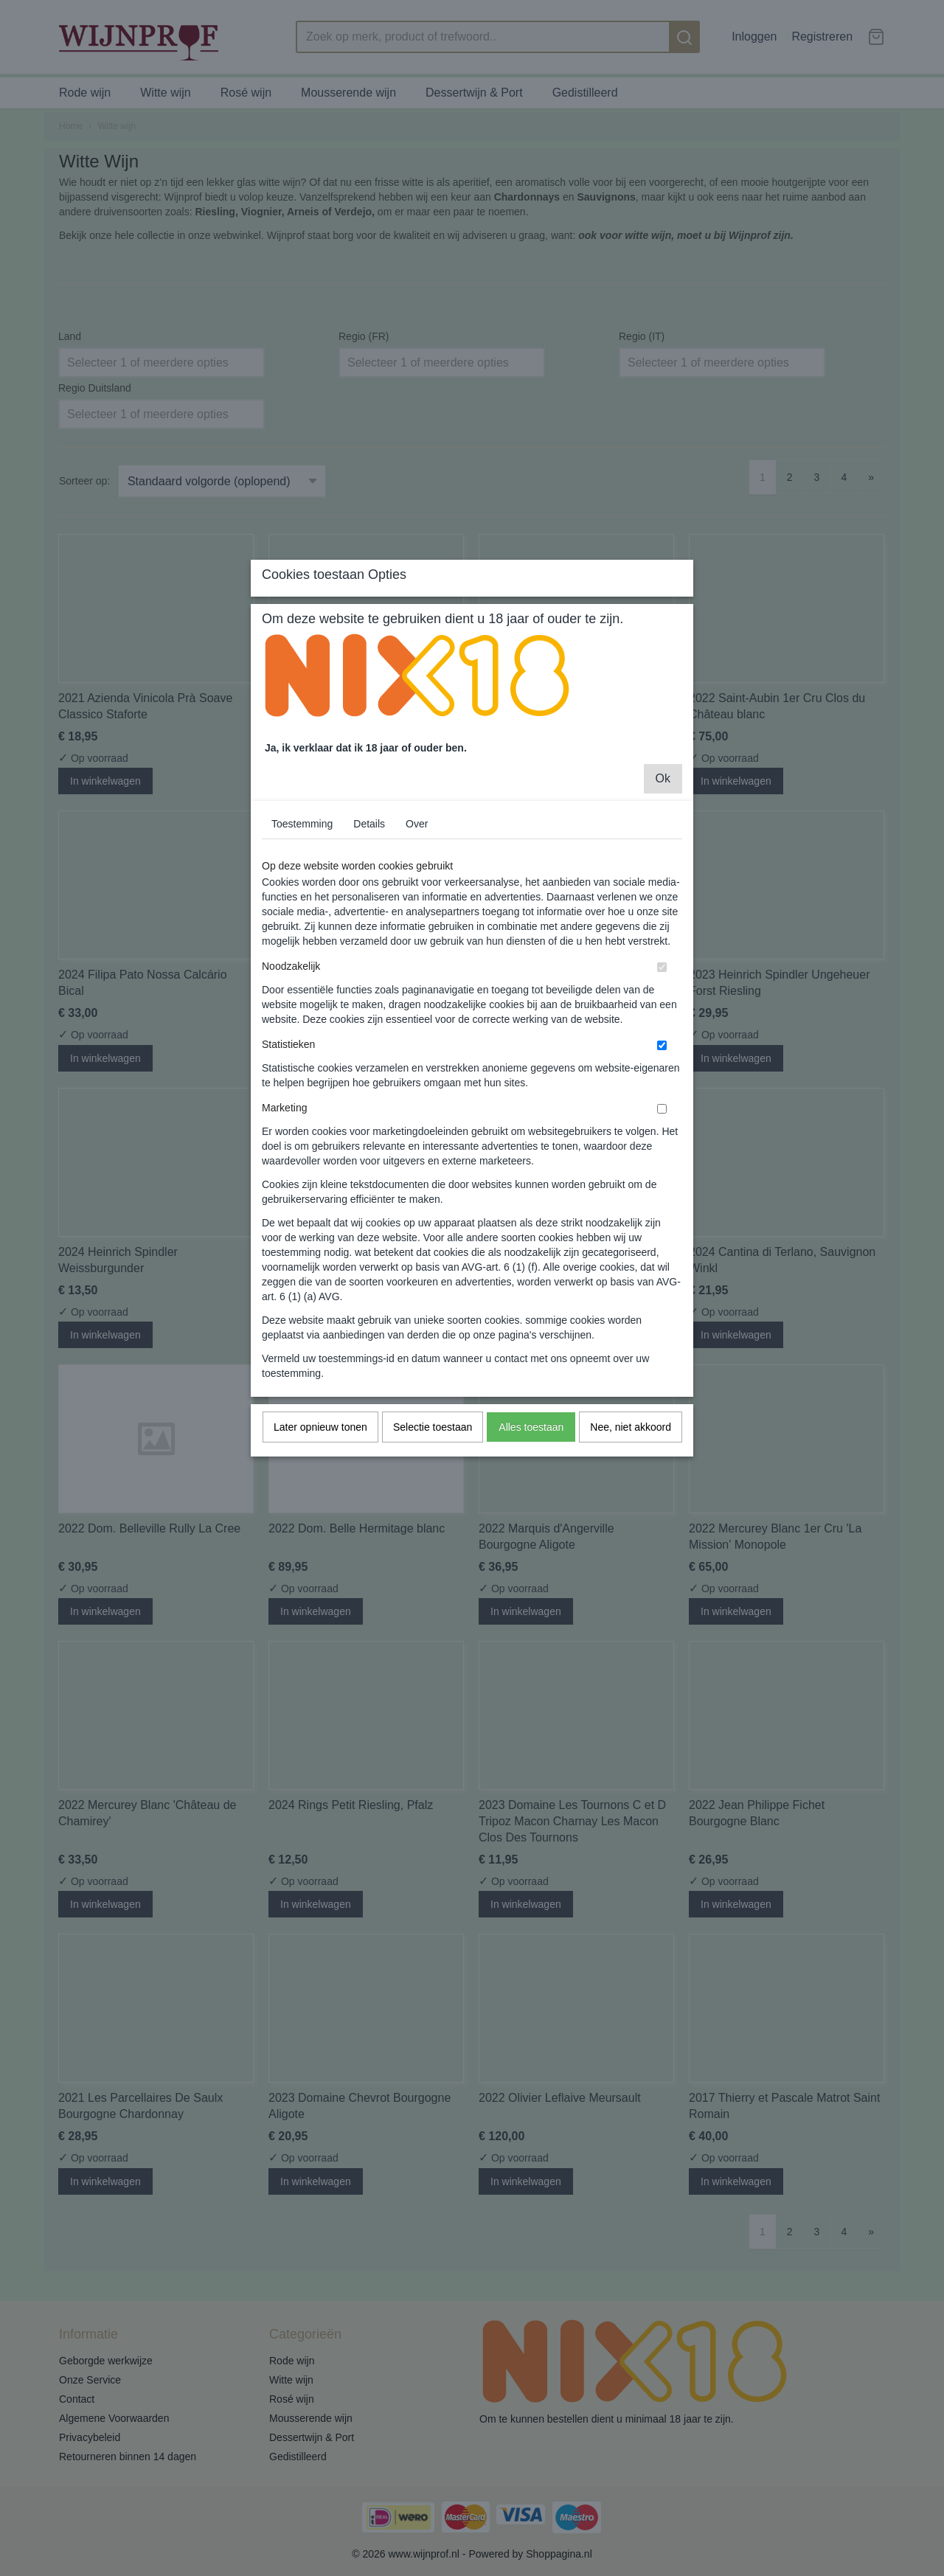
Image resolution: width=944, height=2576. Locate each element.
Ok (663, 909)
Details (369, 955)
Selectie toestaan (432, 1558)
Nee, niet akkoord (630, 1558)
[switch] (662, 1098)
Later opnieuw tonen (320, 1558)
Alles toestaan (531, 1558)
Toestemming (302, 955)
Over (417, 955)
